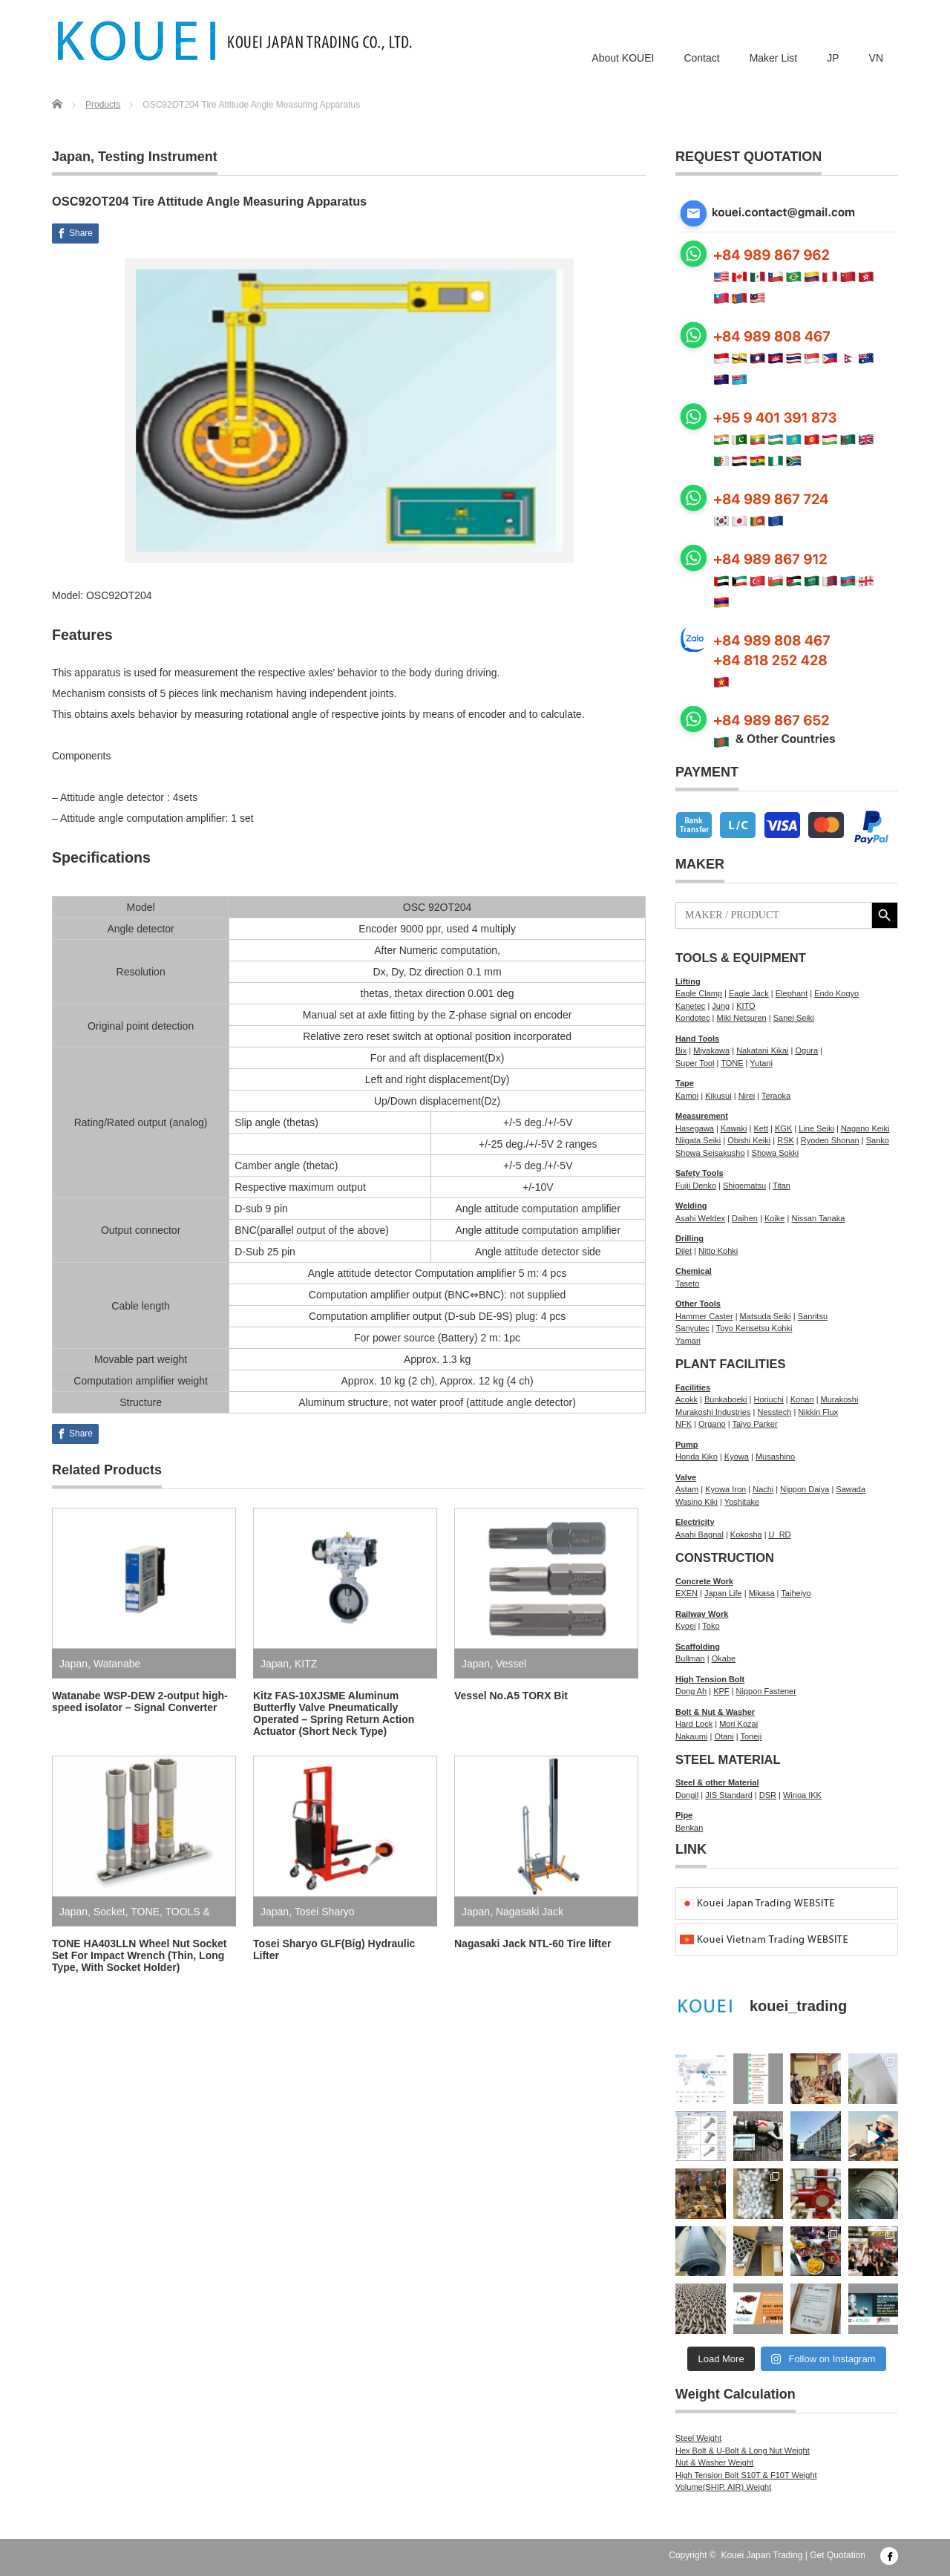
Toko (710, 1625)
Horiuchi (768, 1399)
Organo (712, 1423)
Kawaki (734, 1128)
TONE (145, 1912)
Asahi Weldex (700, 1218)
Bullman (690, 1658)
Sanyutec (692, 1328)
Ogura (806, 1050)
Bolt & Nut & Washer (715, 1711)
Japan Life (723, 1593)
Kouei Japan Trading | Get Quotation (793, 2555)
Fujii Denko (695, 1185)
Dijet (683, 1250)
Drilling (689, 1238)
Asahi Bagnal (699, 1534)
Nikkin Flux (818, 1412)
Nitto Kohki (718, 1250)
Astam (686, 1489)
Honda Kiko (696, 1456)
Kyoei (685, 1625)
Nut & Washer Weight (714, 2462)
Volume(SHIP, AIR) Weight (723, 2486)
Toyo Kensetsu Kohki (754, 1328)
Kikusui (718, 1095)
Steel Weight (698, 2437)
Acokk (686, 1399)
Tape (684, 1083)
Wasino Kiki (696, 1501)
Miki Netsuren (741, 1017)
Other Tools (698, 1303)
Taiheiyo (795, 1593)
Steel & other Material (717, 1782)
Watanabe (117, 1664)
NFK (683, 1423)
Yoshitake (741, 1501)
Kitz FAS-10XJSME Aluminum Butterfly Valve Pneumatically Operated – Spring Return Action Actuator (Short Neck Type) (333, 1713)
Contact (701, 58)
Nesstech (774, 1412)
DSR (767, 1795)
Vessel (511, 1664)
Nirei (747, 1095)
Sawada (850, 1489)
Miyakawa (711, 1050)
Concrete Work (704, 1581)
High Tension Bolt (709, 1679)
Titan (781, 1185)
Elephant (792, 993)
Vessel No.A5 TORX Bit (511, 1695)
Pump (686, 1444)
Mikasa (762, 1593)
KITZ (306, 1664)
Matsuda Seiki (765, 1316)
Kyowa (736, 1456)
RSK (785, 1140)
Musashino (775, 1456)
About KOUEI (623, 58)
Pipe (683, 1815)
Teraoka (775, 1095)
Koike (774, 1218)
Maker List (774, 58)
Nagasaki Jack (529, 1912)
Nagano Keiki (865, 1128)
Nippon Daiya (804, 1489)
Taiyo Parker (754, 1423)
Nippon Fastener (766, 1691)
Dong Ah (691, 1691)
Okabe (724, 1658)
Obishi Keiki (748, 1140)
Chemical (693, 1270)
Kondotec (692, 1017)
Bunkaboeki (725, 1399)
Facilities (692, 1387)
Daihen (745, 1218)
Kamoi (686, 1095)
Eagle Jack (749, 993)
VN (876, 58)
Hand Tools (697, 1038)
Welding (691, 1205)
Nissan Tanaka (818, 1218)
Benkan (689, 1827)
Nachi (763, 1489)
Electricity (695, 1521)
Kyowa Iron (725, 1489)
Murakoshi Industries (713, 1412)
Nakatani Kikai (762, 1050)
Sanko (877, 1140)
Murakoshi (840, 1399)
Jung (721, 1005)
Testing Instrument (157, 156)
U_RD (780, 1534)
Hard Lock (693, 1723)
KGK (783, 1128)
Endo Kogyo (836, 993)
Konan (802, 1399)
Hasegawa (694, 1128)
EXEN (686, 1593)
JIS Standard (729, 1795)
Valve (685, 1477)
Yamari (688, 1340)
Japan (71, 156)
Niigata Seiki (698, 1140)
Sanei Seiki (793, 1017)
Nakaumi (691, 1736)
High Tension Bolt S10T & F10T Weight (746, 2475)
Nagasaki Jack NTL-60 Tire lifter (532, 1943)
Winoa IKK (802, 1795)
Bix (681, 1050)
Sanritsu (813, 1316)
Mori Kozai (738, 1723)
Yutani (761, 1063)
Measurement (701, 1115)
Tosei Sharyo (325, 1912)
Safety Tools (699, 1172)
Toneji (750, 1736)
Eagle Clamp (698, 993)
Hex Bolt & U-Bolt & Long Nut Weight (742, 2450)
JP (833, 58)
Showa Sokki (775, 1152)
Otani (723, 1736)
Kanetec (690, 1005)
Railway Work (701, 1613)
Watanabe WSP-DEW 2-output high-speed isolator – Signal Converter (140, 1701)
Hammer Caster (704, 1316)
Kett (760, 1128)
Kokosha (746, 1534)
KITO (745, 1005)
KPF (721, 1691)
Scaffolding (697, 1646)
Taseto (687, 1283)
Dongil (686, 1795)
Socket (109, 1912)
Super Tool (694, 1063)
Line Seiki (816, 1128)
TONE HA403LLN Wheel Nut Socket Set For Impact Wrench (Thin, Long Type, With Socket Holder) (139, 1955)
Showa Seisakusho (710, 1152)
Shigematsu (744, 1185)
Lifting (688, 981)
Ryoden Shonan (830, 1140)
